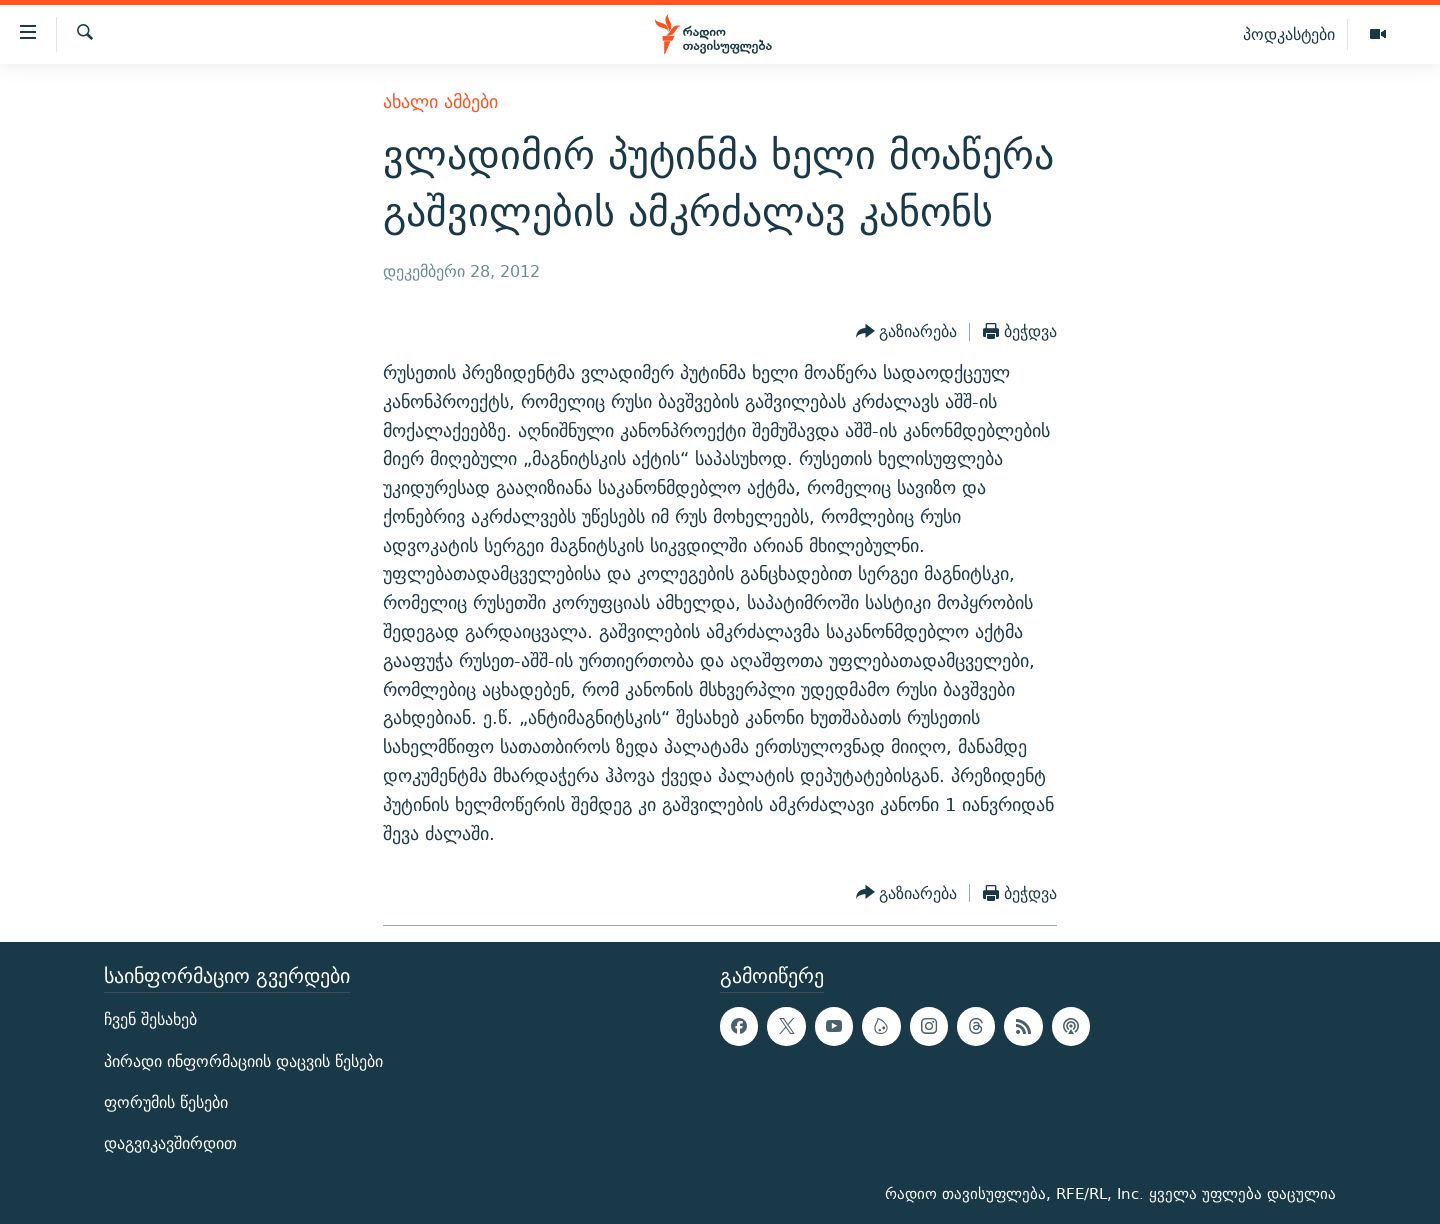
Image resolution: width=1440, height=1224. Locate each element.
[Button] (907, 332)
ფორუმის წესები (166, 1102)
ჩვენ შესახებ (150, 1020)
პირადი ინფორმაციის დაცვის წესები (243, 1061)
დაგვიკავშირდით (170, 1143)
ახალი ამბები (440, 101)
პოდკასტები (1289, 34)
